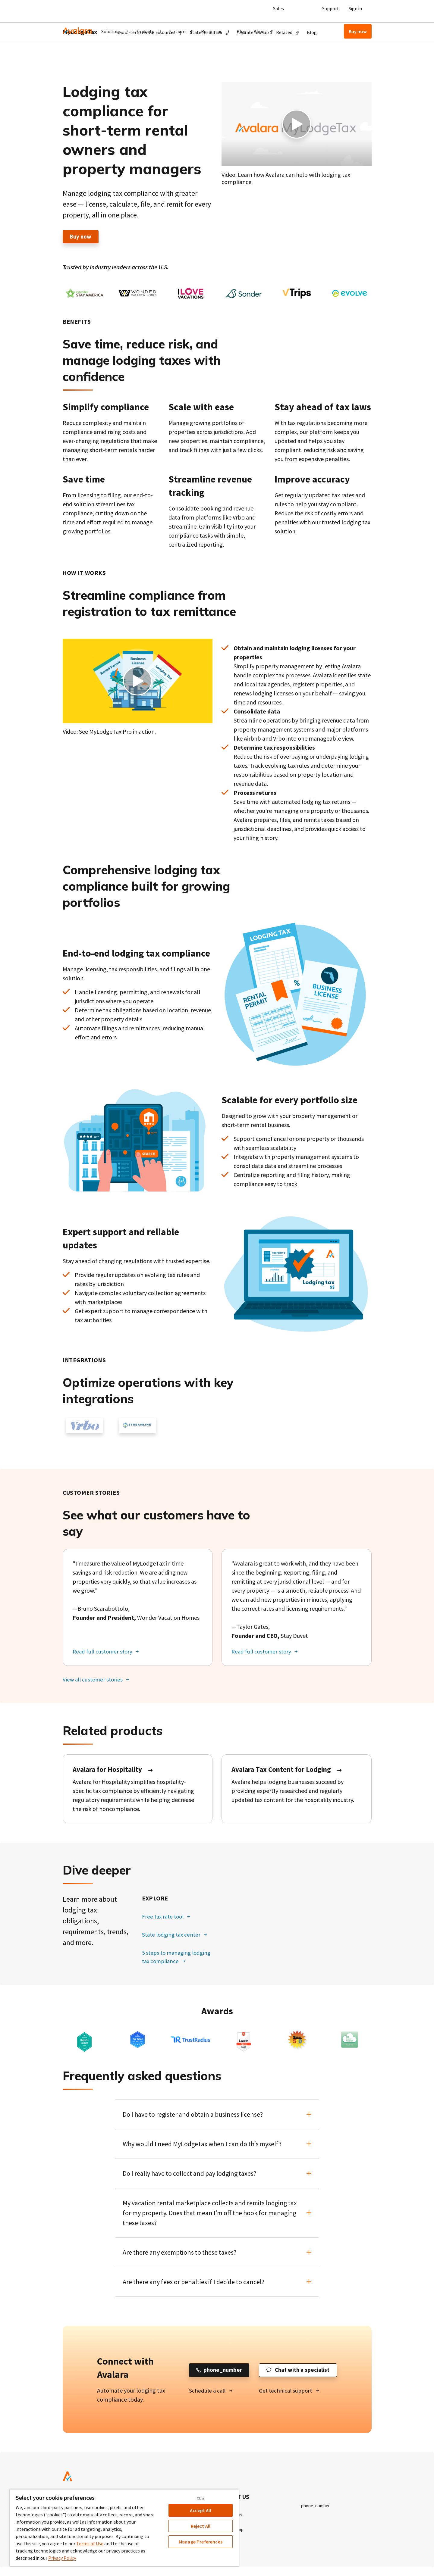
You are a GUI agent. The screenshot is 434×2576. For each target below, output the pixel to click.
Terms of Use (89, 2543)
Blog (242, 31)
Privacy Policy (62, 2558)
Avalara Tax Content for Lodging (282, 1771)
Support (330, 8)
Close (201, 2498)
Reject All (201, 2526)
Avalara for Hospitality (109, 1771)
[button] (114, 31)
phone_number (317, 2510)
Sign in (355, 8)
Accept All (200, 2510)
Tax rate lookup (253, 61)
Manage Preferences (200, 2542)
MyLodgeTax (80, 60)
